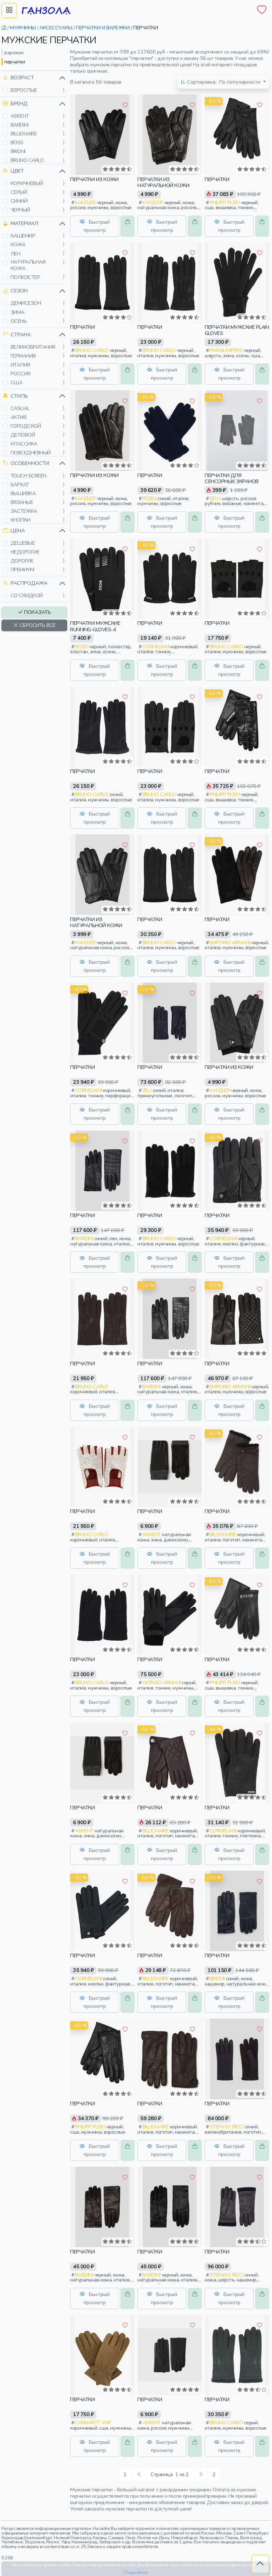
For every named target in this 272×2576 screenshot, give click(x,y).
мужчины (23, 27)
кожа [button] (18, 244)
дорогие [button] (22, 561)
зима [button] (17, 312)
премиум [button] (22, 569)
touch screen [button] (28, 475)
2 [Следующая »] (214, 2474)
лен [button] (16, 254)
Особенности (26, 463)
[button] (5, 90)
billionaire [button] (24, 133)
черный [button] (20, 210)
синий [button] (19, 201)
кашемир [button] (23, 236)
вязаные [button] (22, 502)
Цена (14, 531)
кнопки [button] (20, 520)
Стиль (15, 396)
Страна (17, 335)
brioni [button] (18, 151)
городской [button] (26, 426)
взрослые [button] (24, 90)
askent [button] (20, 116)
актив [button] (19, 417)
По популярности (221, 82)
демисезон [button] (26, 303)
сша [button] (17, 382)
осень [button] (19, 321)
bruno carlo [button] (27, 160)
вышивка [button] (23, 493)
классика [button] (24, 444)
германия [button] (23, 356)
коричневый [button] (27, 183)
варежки (14, 52)
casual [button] (20, 408)
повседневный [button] (31, 452)
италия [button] (20, 365)
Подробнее (136, 2572)
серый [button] (19, 192)
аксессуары (55, 27)
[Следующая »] (201, 2474)
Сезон (15, 291)
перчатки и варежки (102, 27)
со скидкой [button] (27, 595)
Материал (20, 223)
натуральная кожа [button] (28, 265)
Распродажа (25, 583)
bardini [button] (20, 125)
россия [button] (20, 373)
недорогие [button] (25, 552)
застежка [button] (24, 511)
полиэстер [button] (25, 277)
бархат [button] (20, 484)
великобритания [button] (33, 347)
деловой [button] (23, 435)
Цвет (13, 171)
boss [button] (17, 142)
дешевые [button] (23, 543)
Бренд (15, 104)
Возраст (18, 78)
